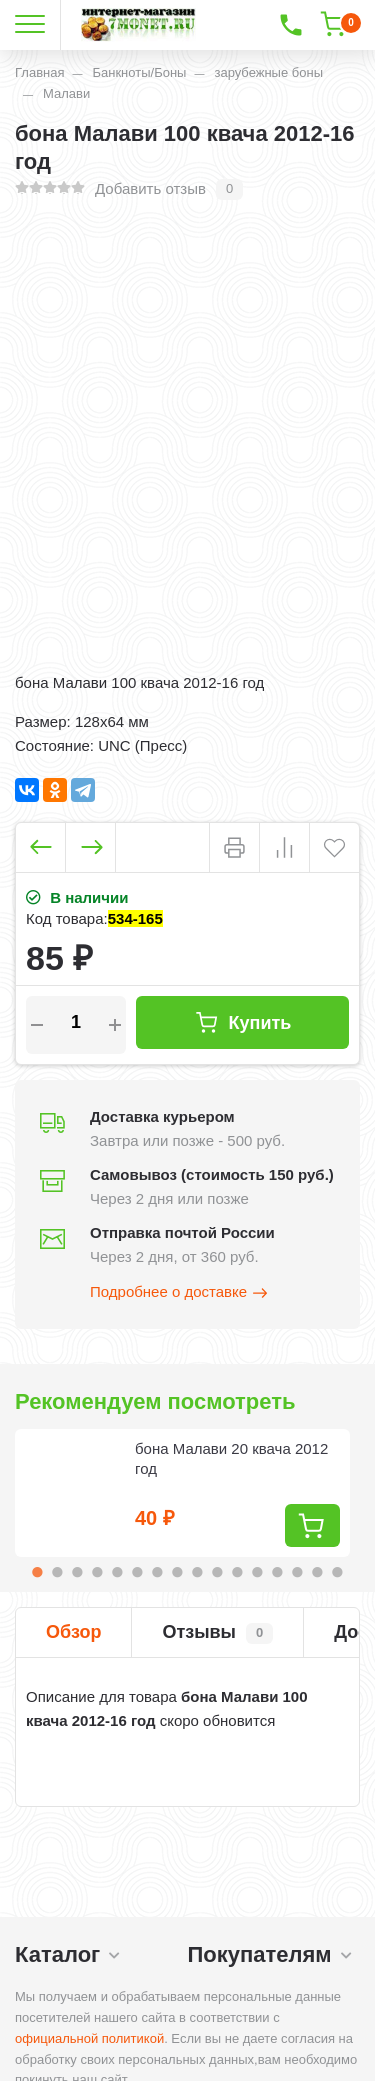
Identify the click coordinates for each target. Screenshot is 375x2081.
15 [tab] (318, 1572)
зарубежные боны (268, 72)
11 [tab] (238, 1572)
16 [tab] (338, 1572)
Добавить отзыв (150, 188)
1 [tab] (38, 1572)
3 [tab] (78, 1572)
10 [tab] (218, 1572)
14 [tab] (298, 1572)
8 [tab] (178, 1572)
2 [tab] (58, 1572)
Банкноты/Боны (139, 72)
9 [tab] (198, 1572)
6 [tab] (138, 1572)
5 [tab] (118, 1572)
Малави (66, 93)
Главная (39, 72)
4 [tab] (98, 1572)
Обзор (73, 1632)
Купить (243, 1022)
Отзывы (217, 1633)
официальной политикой (89, 2038)
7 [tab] (158, 1572)
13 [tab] (278, 1572)
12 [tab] (258, 1572)
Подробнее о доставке (180, 1293)
